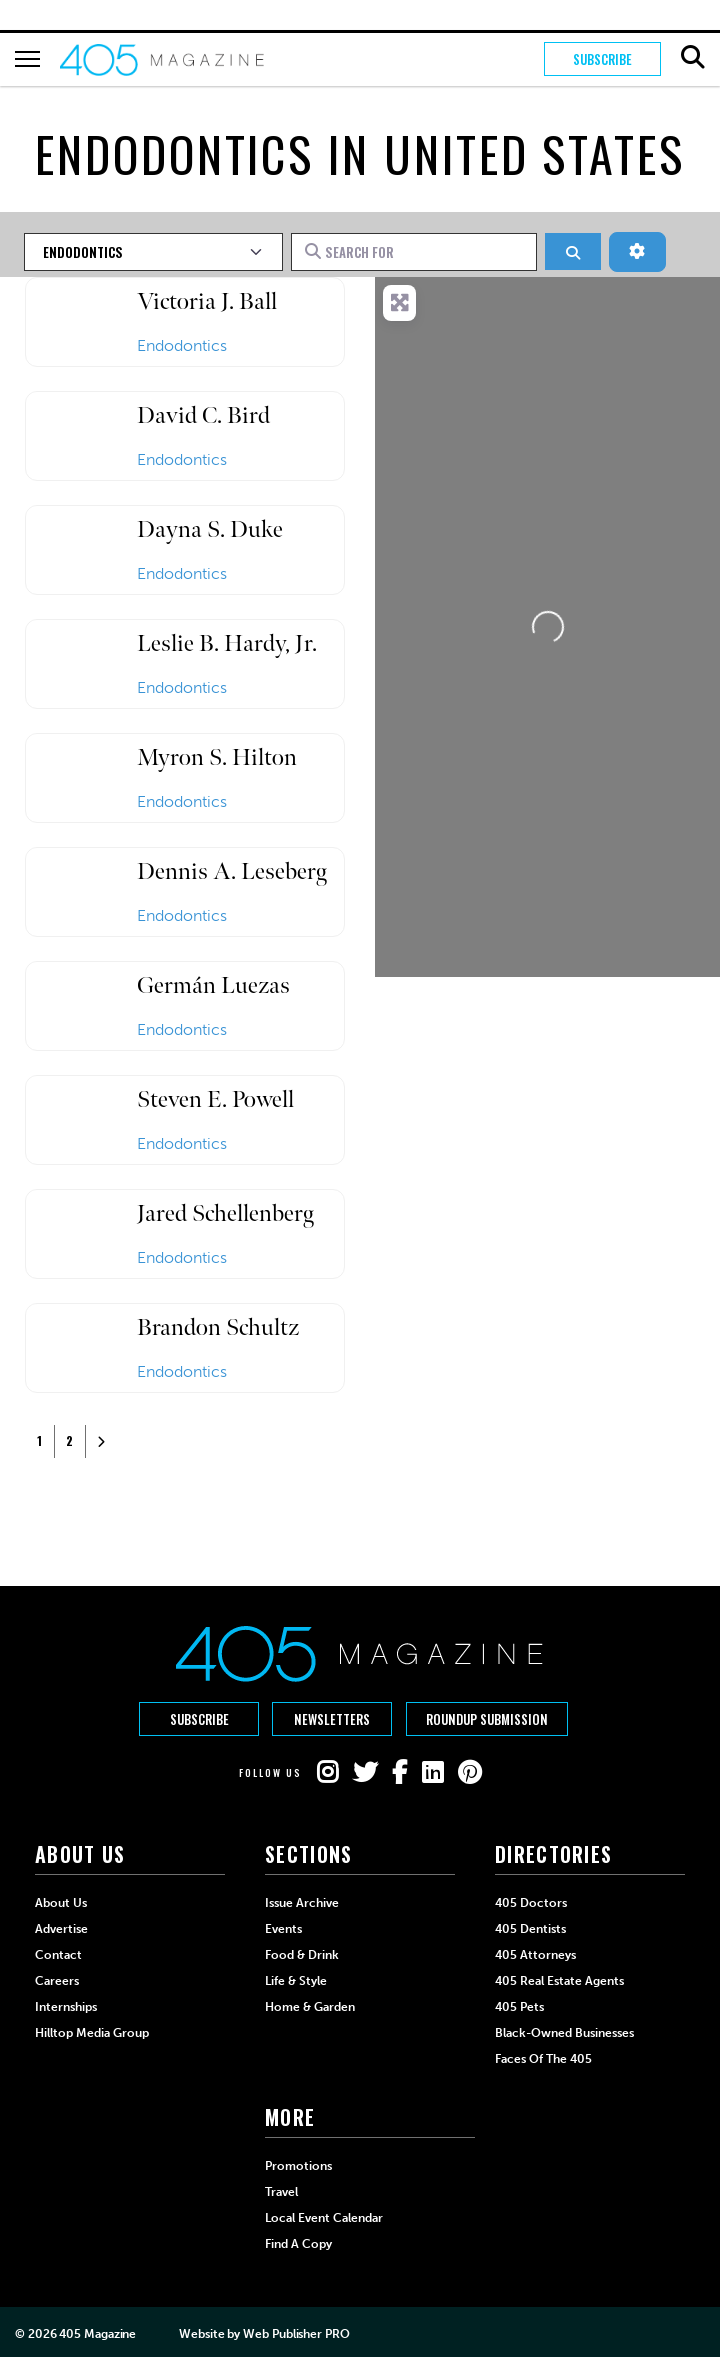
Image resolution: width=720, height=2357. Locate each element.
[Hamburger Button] (27, 59)
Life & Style (296, 1980)
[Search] (572, 251)
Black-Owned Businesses (564, 2032)
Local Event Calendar (324, 2217)
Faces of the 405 (543, 2058)
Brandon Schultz (218, 1327)
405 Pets (519, 2006)
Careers (57, 1980)
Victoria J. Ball (207, 301)
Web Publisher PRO (296, 2333)
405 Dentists (530, 1928)
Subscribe (601, 59)
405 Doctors (531, 1902)
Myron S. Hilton (217, 757)
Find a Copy (298, 2243)
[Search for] (414, 252)
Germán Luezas (213, 985)
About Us (61, 1902)
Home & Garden (310, 2006)
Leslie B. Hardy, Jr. (227, 643)
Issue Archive (302, 1902)
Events (283, 1928)
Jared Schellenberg (225, 1213)
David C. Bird (203, 415)
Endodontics (182, 345)
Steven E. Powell (215, 1099)
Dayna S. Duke (210, 529)
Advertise (61, 1928)
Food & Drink (302, 1954)
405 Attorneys (535, 1954)
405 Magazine (97, 2333)
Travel (281, 2191)
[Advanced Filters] (637, 252)
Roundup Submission (488, 1719)
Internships (66, 2006)
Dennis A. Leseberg (232, 871)
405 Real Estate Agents (559, 1980)
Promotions (298, 2165)
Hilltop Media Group (92, 2032)
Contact (58, 1954)
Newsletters (332, 1719)
